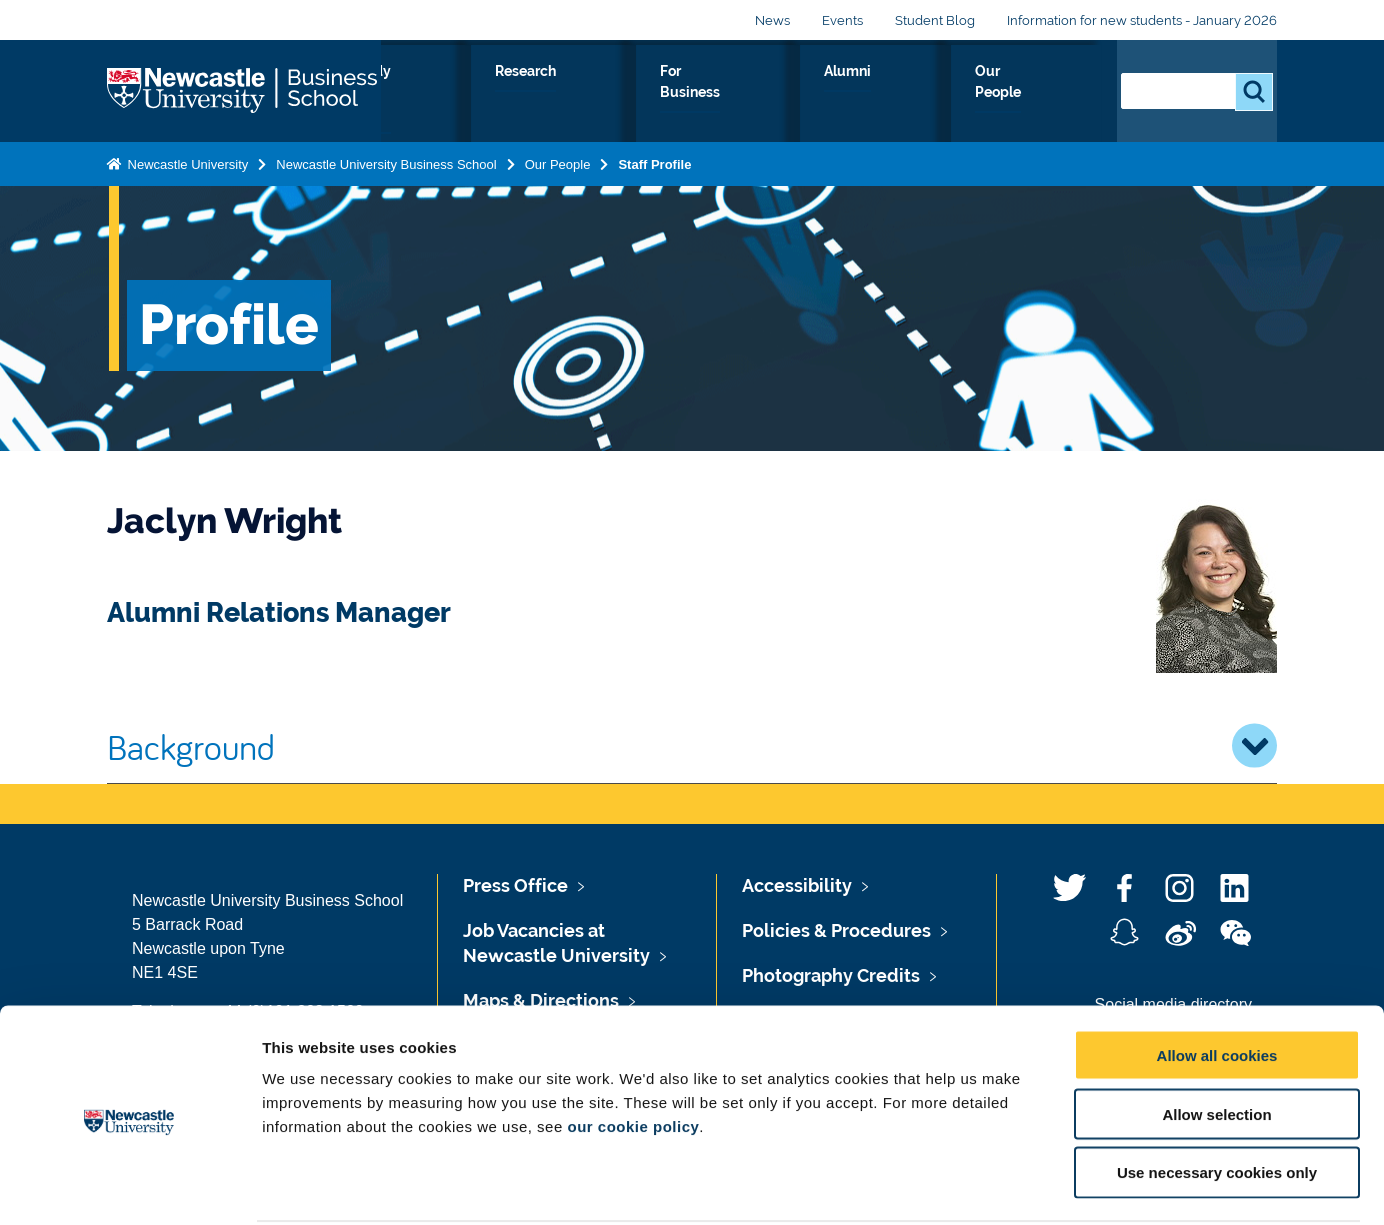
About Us (472, 94)
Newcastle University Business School (386, 160)
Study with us (592, 94)
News (772, 20)
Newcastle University (186, 160)
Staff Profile (654, 160)
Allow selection (1216, 1038)
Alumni (938, 94)
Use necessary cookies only (1217, 1097)
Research (713, 94)
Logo (244, 89)
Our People (1041, 94)
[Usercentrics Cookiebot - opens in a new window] (129, 1186)
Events (842, 20)
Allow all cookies (1217, 979)
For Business (830, 94)
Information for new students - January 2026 (1142, 20)
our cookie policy (633, 1050)
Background (692, 746)
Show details (1049, 1185)
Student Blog (935, 20)
